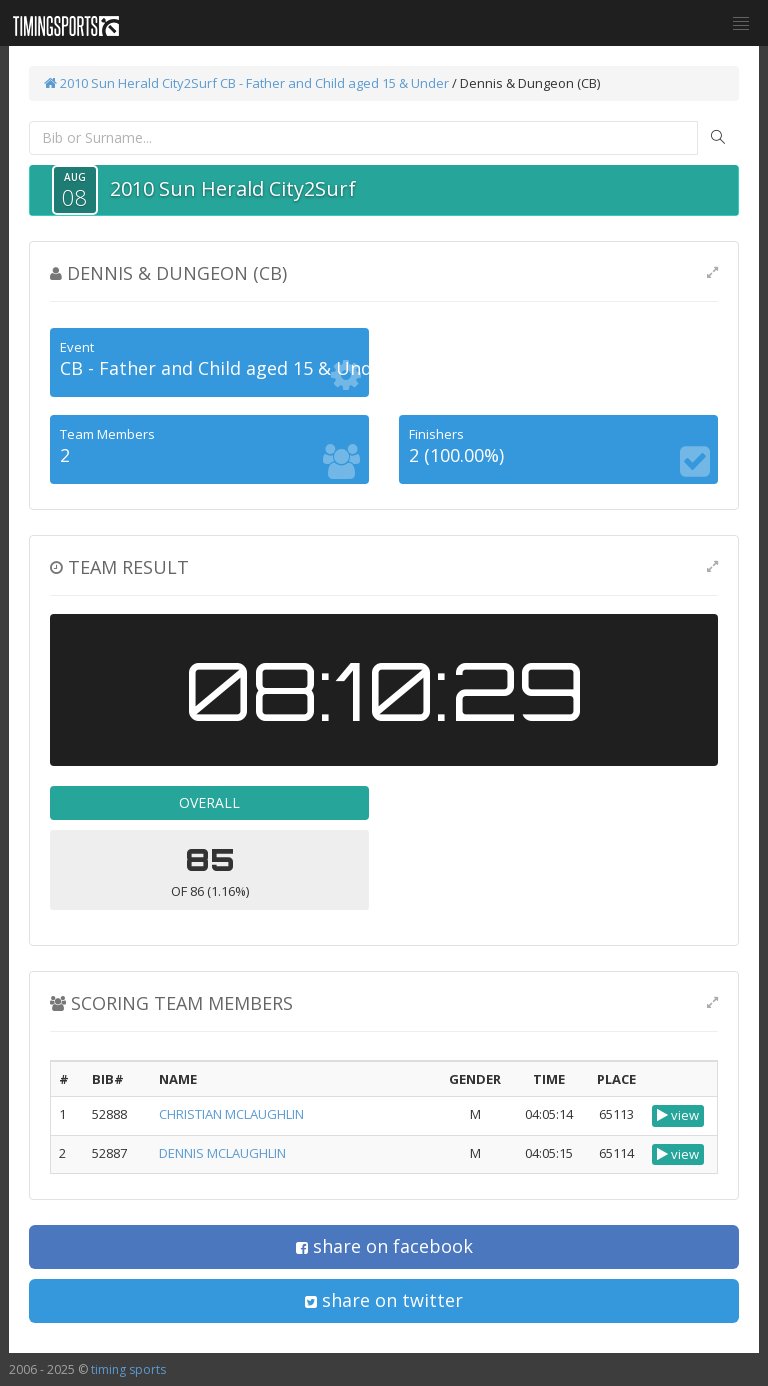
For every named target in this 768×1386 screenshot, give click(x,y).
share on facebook (384, 1246)
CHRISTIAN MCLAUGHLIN (231, 1114)
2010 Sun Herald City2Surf (130, 83)
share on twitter (384, 1300)
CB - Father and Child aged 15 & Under (336, 83)
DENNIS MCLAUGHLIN (222, 1153)
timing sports (128, 1369)
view (678, 1115)
